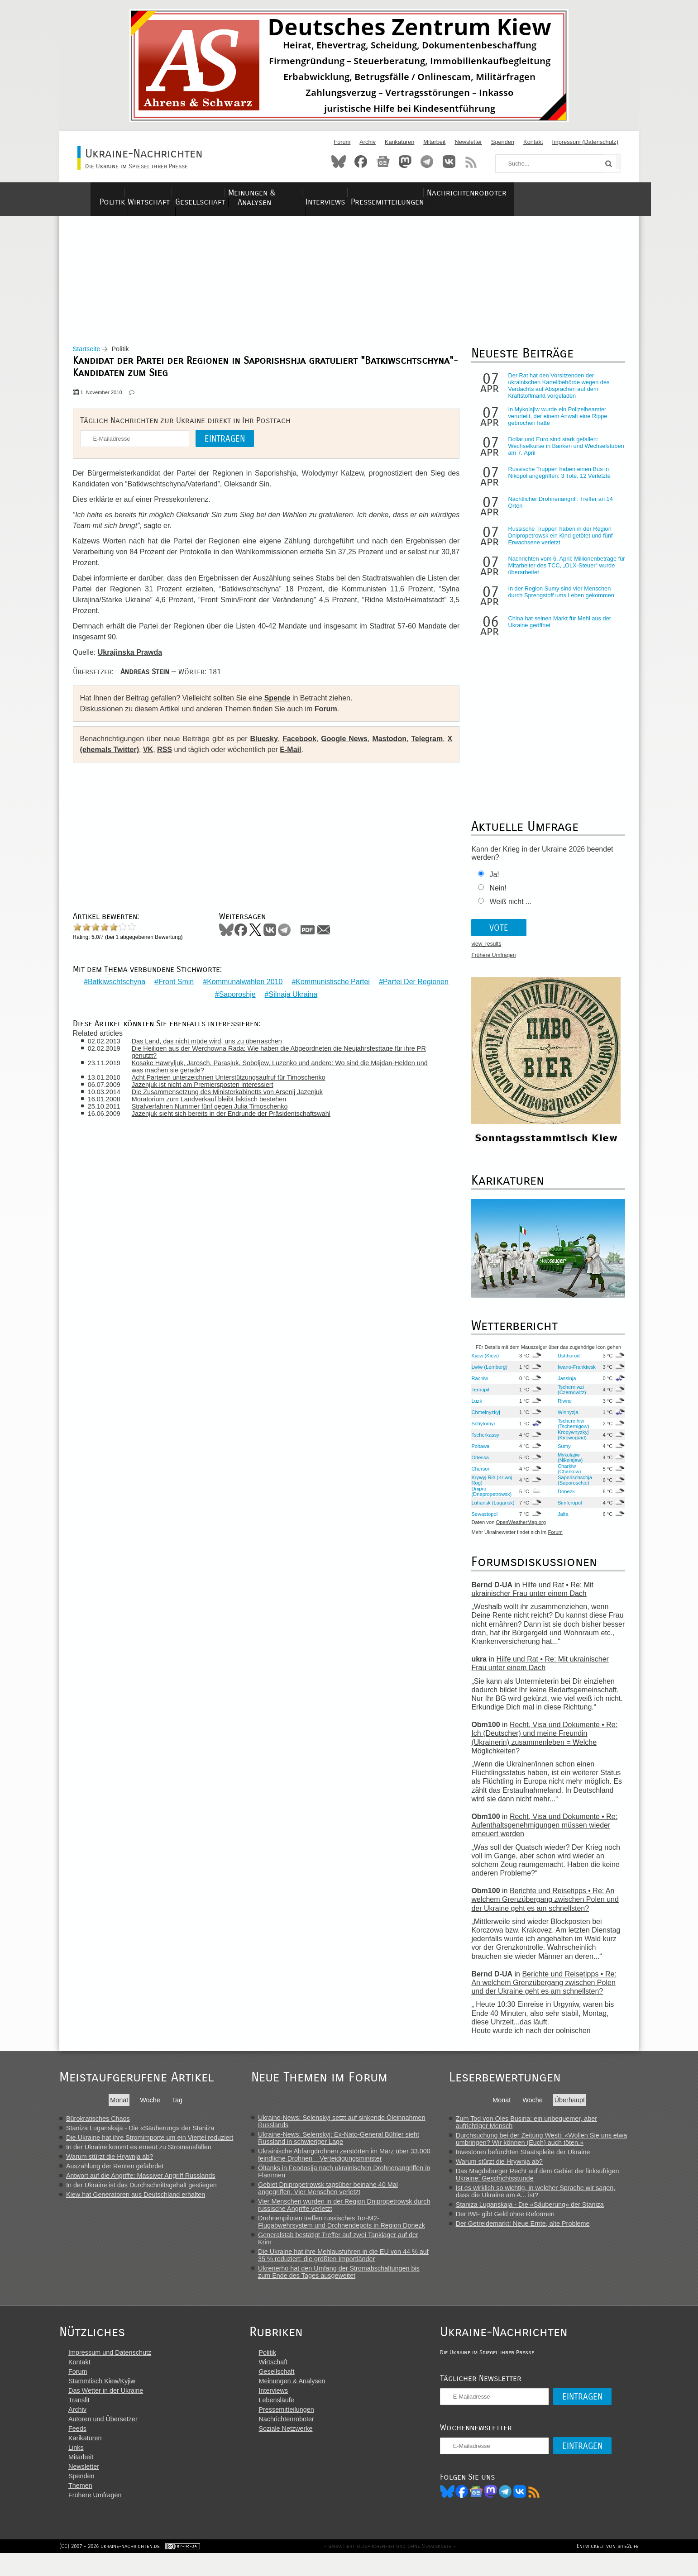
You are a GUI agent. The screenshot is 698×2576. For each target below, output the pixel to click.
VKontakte (449, 161)
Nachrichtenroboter (562, 193)
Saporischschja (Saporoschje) (571, 1487)
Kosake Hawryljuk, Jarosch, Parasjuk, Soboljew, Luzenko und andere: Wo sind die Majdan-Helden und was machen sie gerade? (281, 1067)
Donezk (562, 1498)
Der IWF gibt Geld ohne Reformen (515, 2221)
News (383, 161)
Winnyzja (564, 1419)
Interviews (392, 193)
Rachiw (477, 1385)
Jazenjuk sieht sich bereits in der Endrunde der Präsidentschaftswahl (238, 1114)
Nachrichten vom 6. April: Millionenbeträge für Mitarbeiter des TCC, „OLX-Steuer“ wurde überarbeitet (562, 573)
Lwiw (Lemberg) (487, 1374)
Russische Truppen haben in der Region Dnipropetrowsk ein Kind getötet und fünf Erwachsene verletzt (557, 543)
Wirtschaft (161, 193)
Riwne (561, 1408)
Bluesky (338, 161)
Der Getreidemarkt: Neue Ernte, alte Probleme (533, 2230)
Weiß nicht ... (508, 909)
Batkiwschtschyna (153, 982)
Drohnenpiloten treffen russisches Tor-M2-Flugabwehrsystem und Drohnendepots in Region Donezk (349, 2229)
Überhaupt (580, 2107)
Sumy (560, 1453)
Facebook (361, 161)
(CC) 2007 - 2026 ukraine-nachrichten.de (109, 2569)
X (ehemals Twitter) (118, 757)
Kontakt (533, 141)
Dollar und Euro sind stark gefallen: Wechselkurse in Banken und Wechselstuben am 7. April (550, 453)
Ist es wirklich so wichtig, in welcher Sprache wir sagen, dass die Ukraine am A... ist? (546, 2198)
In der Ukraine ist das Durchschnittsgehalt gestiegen (141, 2192)
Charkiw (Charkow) (566, 1476)
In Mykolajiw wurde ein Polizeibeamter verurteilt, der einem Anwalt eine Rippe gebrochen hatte (554, 424)
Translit (79, 2420)
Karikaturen (399, 141)
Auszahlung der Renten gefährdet (114, 2173)
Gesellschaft (226, 193)
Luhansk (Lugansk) (480, 1510)
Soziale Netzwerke (295, 2448)
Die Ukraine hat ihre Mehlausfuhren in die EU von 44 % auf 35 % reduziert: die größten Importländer (351, 2262)
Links (76, 2467)
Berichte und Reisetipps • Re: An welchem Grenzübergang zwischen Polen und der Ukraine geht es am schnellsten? (542, 1906)
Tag (180, 2107)
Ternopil (477, 1397)
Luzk (474, 1408)
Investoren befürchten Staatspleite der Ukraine (533, 2159)
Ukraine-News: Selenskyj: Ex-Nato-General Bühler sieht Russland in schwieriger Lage (346, 2145)
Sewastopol (482, 1521)
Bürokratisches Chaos (98, 2125)
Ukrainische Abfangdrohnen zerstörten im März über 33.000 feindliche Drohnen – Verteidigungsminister (352, 2162)
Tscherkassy (483, 1442)
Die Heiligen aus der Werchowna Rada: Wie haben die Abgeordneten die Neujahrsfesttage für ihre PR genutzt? (281, 1053)
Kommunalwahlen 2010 (282, 982)
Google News (344, 746)
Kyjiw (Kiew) (482, 1363)
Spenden (502, 141)
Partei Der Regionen (210, 995)
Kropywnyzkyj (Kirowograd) (569, 1442)
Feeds (77, 2448)
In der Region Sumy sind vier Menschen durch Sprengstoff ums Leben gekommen (558, 599)
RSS (471, 161)
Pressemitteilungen (467, 193)
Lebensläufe (286, 2420)
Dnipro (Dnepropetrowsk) (489, 1498)
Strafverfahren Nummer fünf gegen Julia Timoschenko (217, 1107)
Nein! (495, 896)
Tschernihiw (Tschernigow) (570, 1430)
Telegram (427, 161)
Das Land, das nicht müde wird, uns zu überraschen (214, 1042)
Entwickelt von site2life (608, 2569)
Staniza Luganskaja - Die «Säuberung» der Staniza (140, 2135)
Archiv (367, 141)
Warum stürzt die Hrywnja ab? (109, 2163)
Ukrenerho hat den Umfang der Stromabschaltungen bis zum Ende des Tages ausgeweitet (347, 2279)
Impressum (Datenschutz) (585, 141)
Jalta (559, 1521)
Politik (108, 193)
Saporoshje (274, 995)
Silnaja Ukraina (330, 995)
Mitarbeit (434, 141)
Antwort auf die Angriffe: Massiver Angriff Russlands (140, 2182)
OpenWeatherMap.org (518, 1530)
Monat (122, 2107)
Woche (153, 2107)
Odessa (477, 1464)
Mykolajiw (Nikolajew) (566, 1464)
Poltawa (478, 1453)
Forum (342, 141)
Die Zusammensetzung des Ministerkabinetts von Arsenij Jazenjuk (234, 1092)
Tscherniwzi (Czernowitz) (568, 1396)
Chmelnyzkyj (483, 1419)
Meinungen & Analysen (312, 193)
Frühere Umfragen (491, 963)
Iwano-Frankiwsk (573, 1374)
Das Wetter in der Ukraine (105, 2410)
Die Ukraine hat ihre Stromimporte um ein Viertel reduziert (149, 2144)
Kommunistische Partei (370, 982)
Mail (328, 937)
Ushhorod (565, 1363)
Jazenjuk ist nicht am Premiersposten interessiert (210, 1085)
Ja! (491, 882)
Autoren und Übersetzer (103, 2439)
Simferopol (566, 1510)
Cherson (478, 1476)
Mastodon (405, 161)
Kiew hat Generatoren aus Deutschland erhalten (135, 2201)
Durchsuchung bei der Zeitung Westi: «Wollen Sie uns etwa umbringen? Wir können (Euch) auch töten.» (552, 2146)
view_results (483, 951)
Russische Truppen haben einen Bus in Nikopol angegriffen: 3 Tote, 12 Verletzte (556, 480)
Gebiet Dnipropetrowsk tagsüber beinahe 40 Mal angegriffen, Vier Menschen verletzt (336, 2195)
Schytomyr (480, 1430)
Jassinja (563, 1385)
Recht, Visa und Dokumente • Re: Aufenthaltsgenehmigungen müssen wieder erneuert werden (542, 1832)
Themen (80, 2505)
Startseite (91, 356)
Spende (282, 705)
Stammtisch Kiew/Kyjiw (101, 2401)
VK (159, 757)
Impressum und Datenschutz (109, 2372)
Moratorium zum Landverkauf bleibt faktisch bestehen (216, 1100)
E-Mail (302, 757)
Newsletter (468, 141)
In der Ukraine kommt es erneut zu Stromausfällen (138, 2154)
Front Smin (213, 982)
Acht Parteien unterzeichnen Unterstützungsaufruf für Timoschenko (236, 1078)
